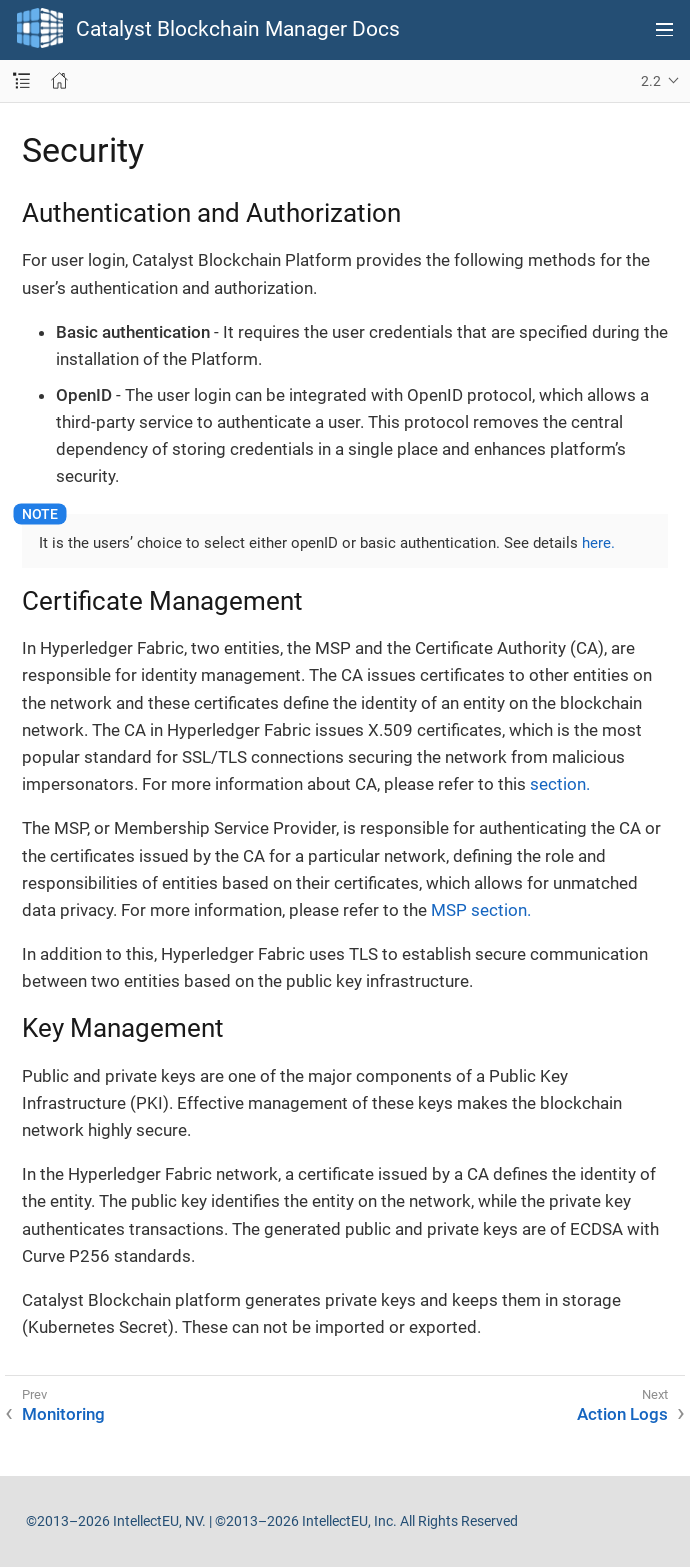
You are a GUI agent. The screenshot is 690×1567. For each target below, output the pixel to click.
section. (560, 784)
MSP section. (481, 910)
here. (598, 543)
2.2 (651, 81)
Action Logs (622, 1414)
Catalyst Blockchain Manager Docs (238, 29)
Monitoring (63, 1414)
